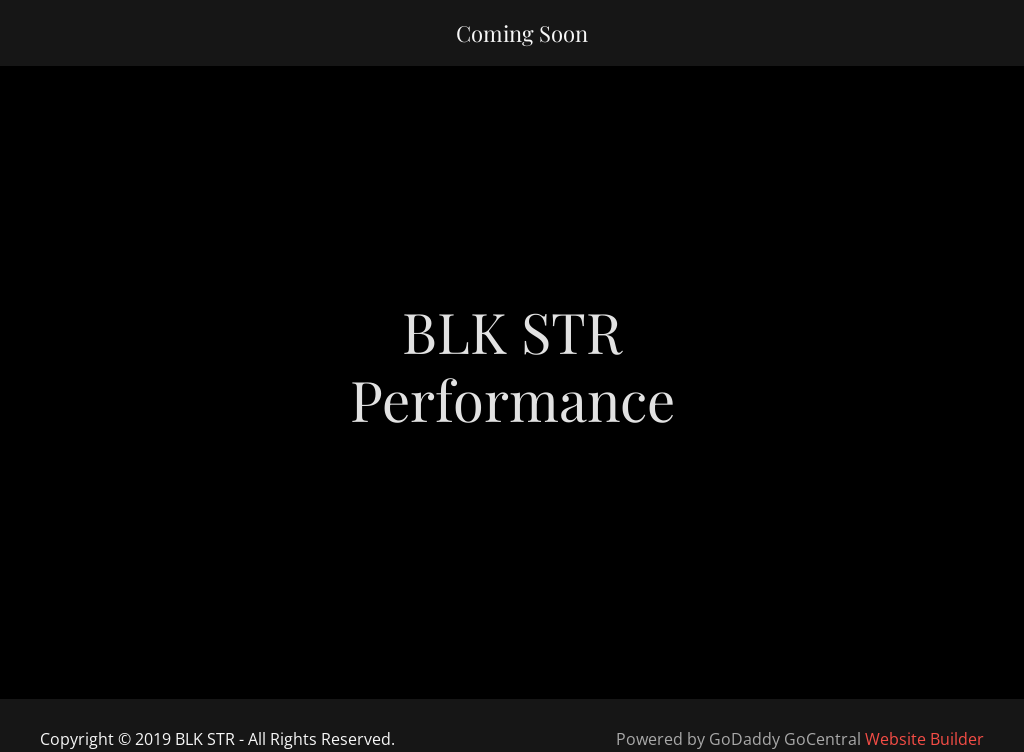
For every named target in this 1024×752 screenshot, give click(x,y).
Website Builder (924, 739)
